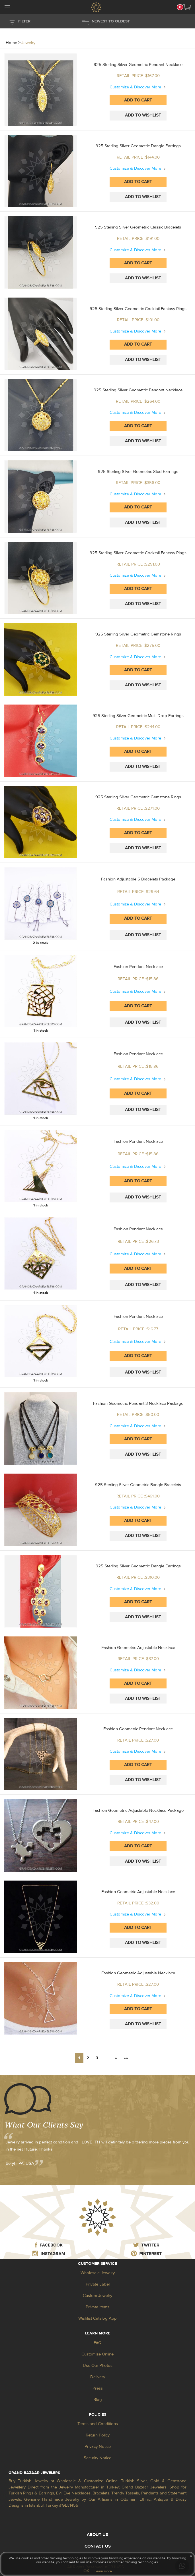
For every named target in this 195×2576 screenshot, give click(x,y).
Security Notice (97, 2458)
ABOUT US (97, 2534)
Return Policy (98, 2435)
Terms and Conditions (97, 2424)
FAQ (97, 2343)
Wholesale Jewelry (98, 2273)
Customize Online (97, 2354)
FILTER (24, 21)
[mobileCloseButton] (7, 8)
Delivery (97, 2377)
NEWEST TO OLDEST (111, 21)
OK (86, 2571)
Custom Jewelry (97, 2295)
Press (98, 2388)
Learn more (103, 2571)
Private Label (98, 2284)
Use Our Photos (97, 2365)
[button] (187, 7)
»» (126, 2058)
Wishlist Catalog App (97, 2318)
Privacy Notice (98, 2446)
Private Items (97, 2307)
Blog (97, 2399)
